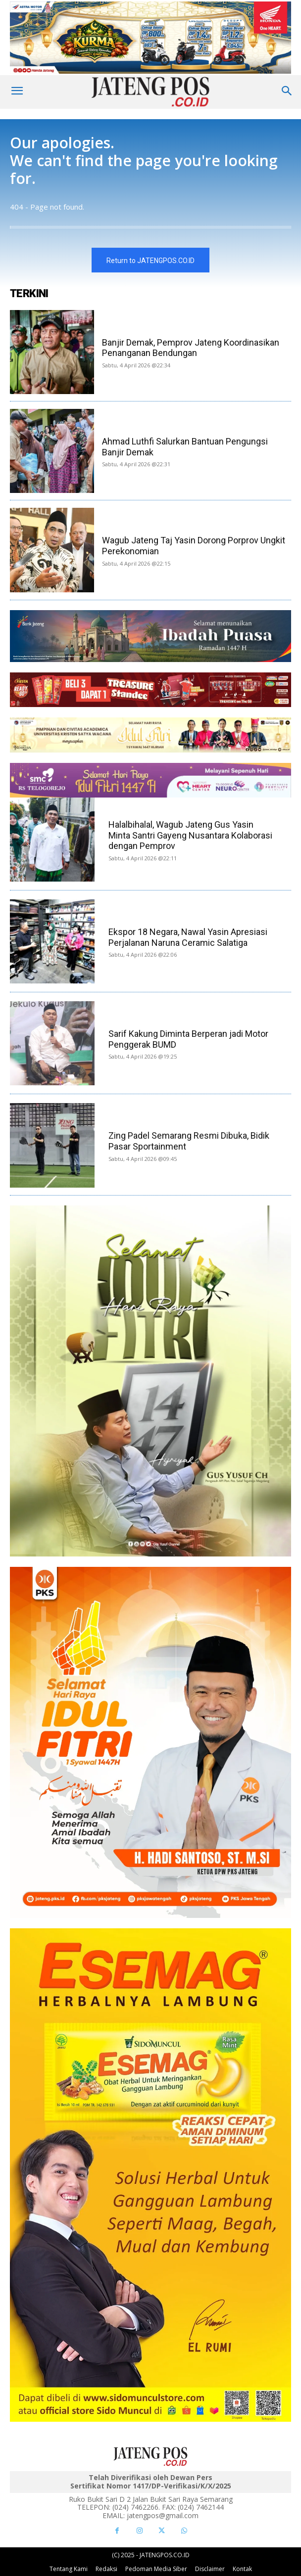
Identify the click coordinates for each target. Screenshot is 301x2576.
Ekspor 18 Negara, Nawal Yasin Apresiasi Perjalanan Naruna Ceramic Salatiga (187, 937)
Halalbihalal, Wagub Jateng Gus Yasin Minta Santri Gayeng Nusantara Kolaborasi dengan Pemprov (190, 835)
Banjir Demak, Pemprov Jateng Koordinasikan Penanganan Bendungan (190, 347)
